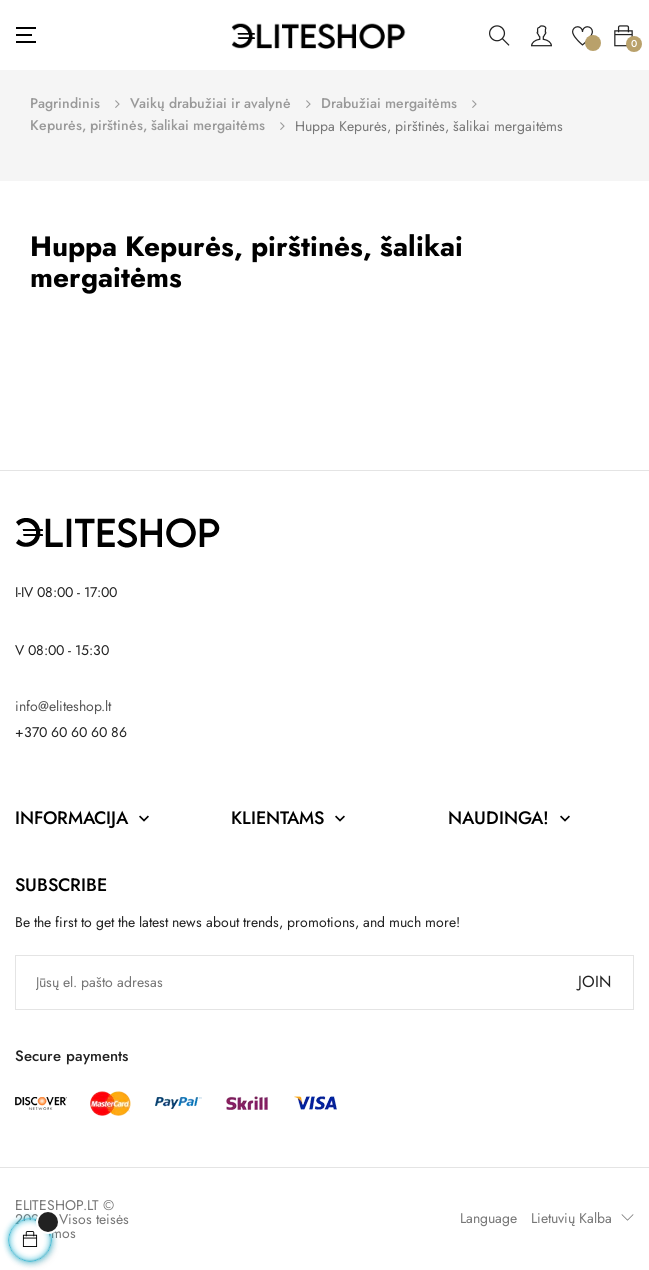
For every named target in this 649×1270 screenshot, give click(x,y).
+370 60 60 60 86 (71, 732)
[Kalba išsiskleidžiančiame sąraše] (577, 1218)
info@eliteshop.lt (63, 706)
